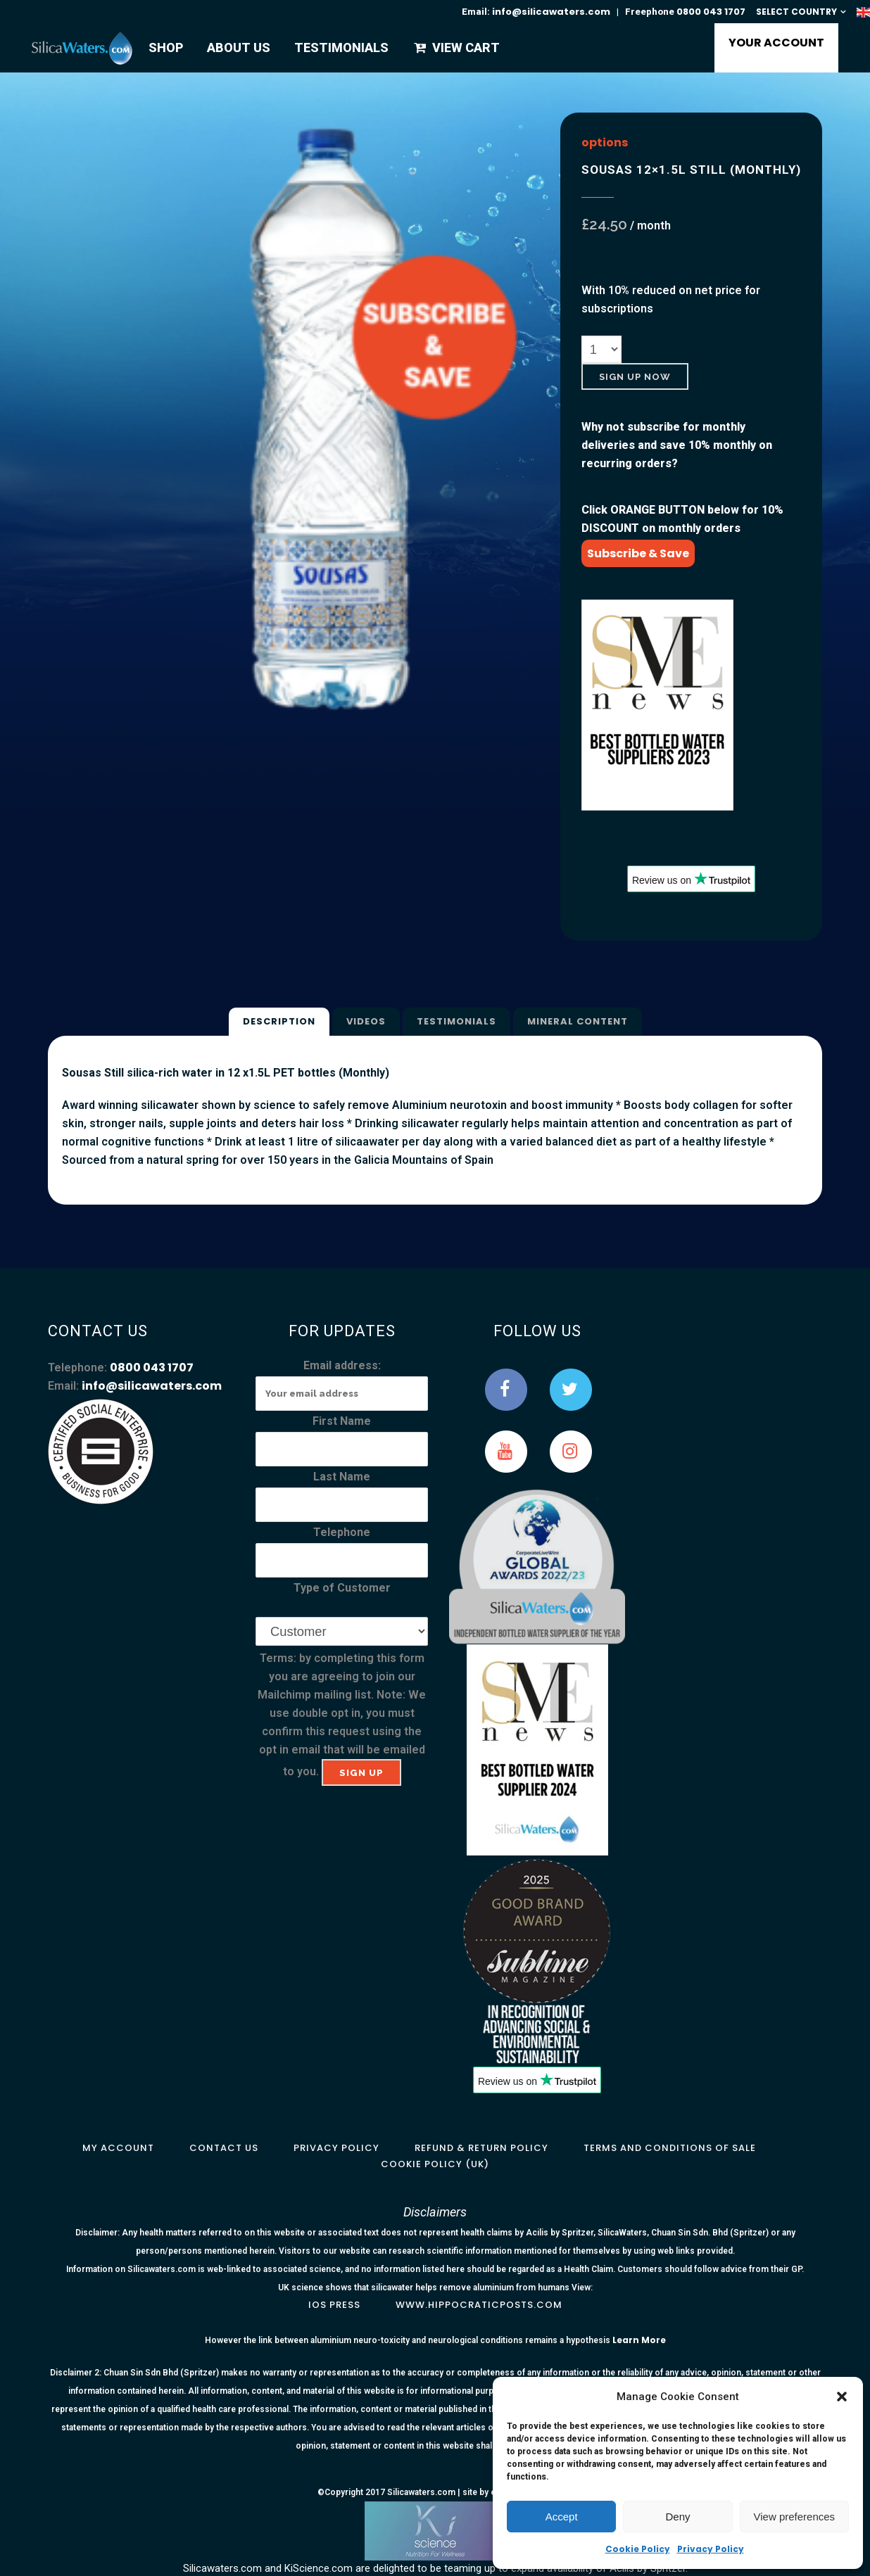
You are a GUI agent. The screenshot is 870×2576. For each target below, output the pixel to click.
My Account (118, 2148)
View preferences (795, 2517)
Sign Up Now (635, 377)
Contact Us (223, 2148)
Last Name (341, 1476)
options (604, 142)
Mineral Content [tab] (577, 1021)
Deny (677, 2517)
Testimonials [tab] (456, 1021)
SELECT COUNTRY (796, 12)
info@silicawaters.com (551, 11)
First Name (342, 1421)
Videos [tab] (366, 1021)
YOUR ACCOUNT (776, 42)
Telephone (341, 1532)
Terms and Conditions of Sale (670, 2148)
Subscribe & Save (638, 553)
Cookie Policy (637, 2549)
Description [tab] (279, 1021)
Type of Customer (342, 1587)
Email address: (342, 1365)
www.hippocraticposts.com (479, 2304)
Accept (562, 2517)
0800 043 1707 (710, 11)
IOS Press (334, 2304)
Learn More (639, 2340)
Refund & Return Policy (481, 2148)
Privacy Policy (710, 2549)
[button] (842, 2397)
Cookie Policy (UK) (435, 2164)
